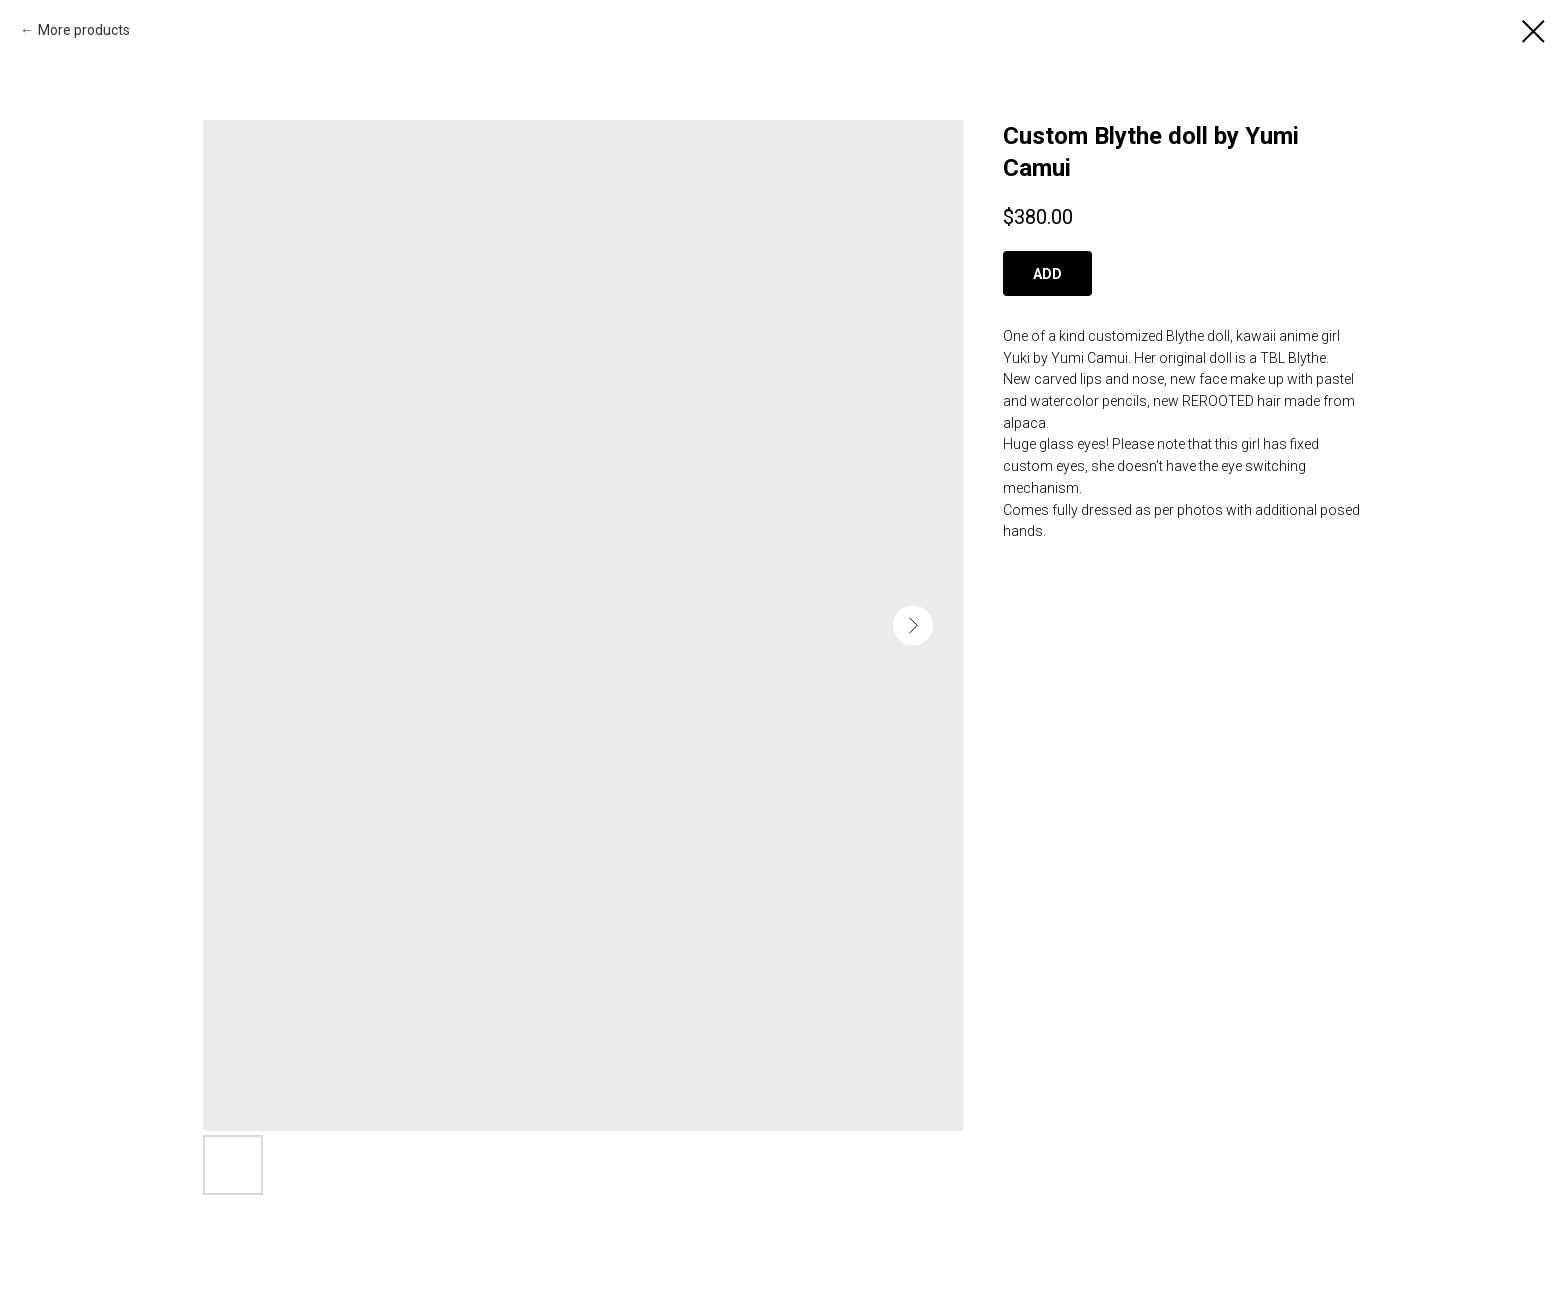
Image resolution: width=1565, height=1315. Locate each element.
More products (84, 30)
